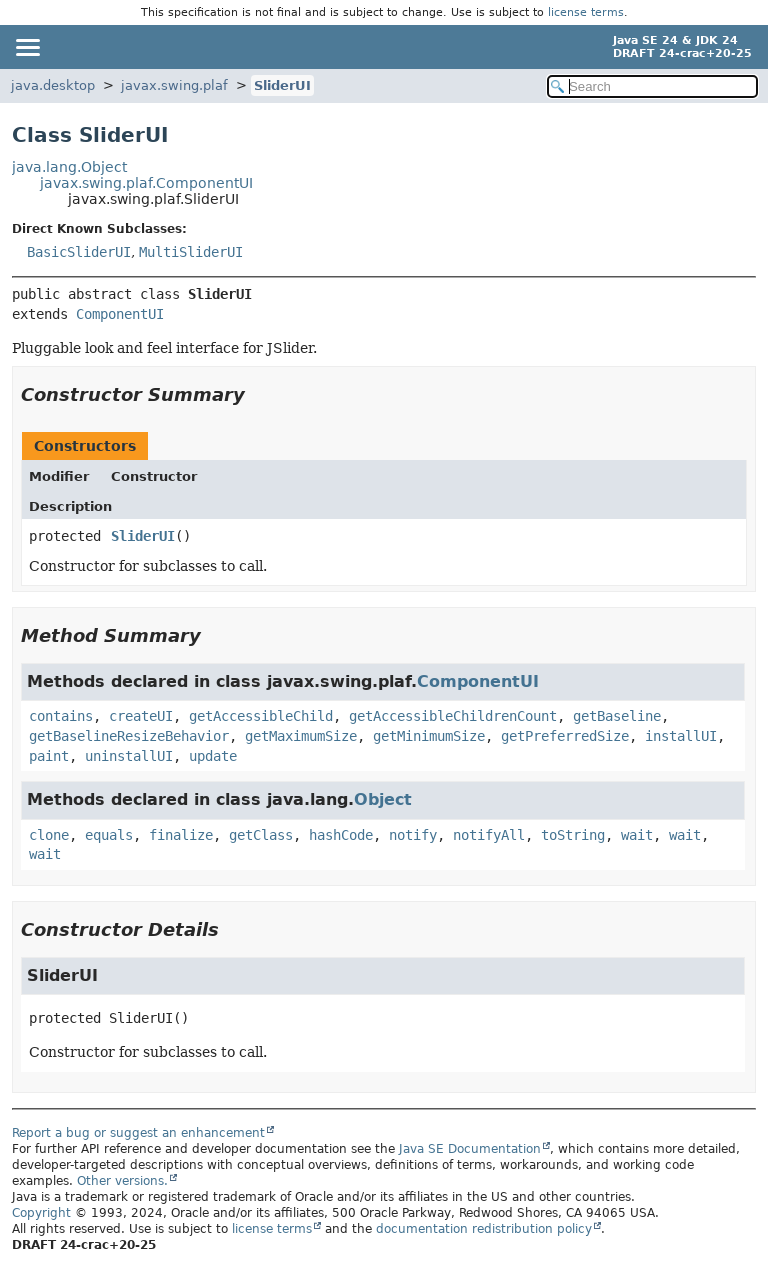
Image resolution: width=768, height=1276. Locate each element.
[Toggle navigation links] (27, 47)
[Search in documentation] (652, 86)
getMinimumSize (429, 736)
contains (61, 716)
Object (383, 799)
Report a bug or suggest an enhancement (138, 1133)
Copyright (41, 1213)
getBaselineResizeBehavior (129, 736)
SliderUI (282, 85)
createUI (141, 716)
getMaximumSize (301, 736)
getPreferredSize (565, 736)
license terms (586, 12)
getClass (261, 835)
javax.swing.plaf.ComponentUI (146, 183)
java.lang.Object (69, 167)
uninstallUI (129, 756)
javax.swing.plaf (174, 85)
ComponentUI (120, 314)
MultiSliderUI (191, 252)
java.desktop (53, 85)
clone (49, 835)
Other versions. (122, 1181)
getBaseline (617, 716)
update (213, 756)
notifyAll (489, 835)
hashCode (341, 835)
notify (413, 835)
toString (573, 835)
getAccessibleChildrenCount (453, 716)
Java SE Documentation (470, 1149)
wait (637, 835)
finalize (181, 835)
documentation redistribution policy (484, 1229)
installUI (681, 736)
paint (49, 756)
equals (109, 835)
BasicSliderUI (79, 252)
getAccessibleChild (261, 716)
